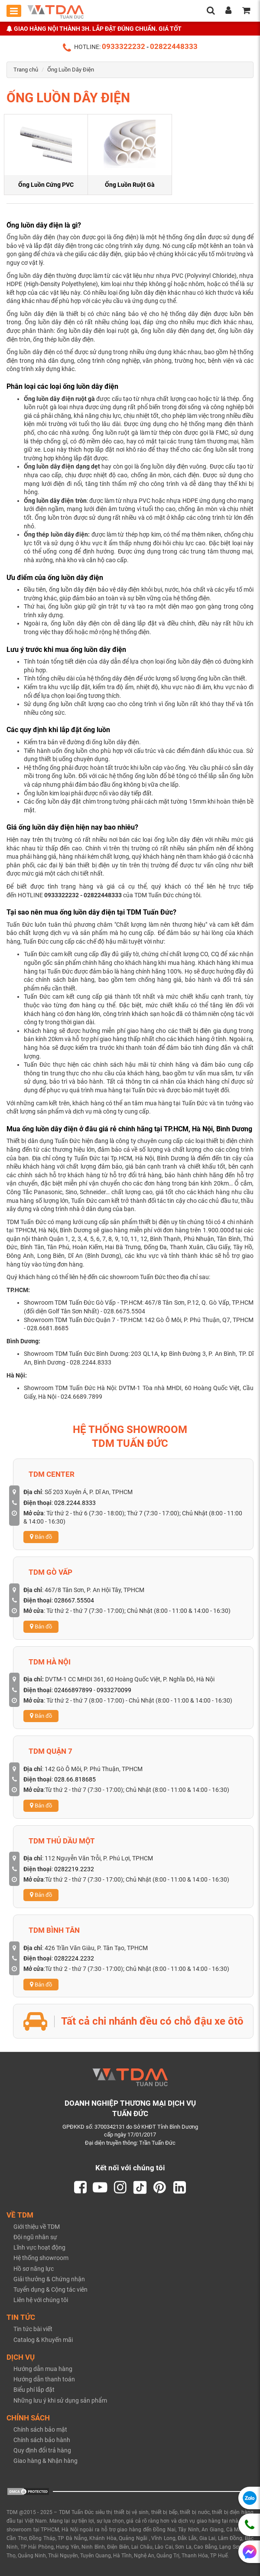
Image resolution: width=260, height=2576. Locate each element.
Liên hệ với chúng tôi (40, 2300)
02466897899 (73, 1690)
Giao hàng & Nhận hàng (45, 2461)
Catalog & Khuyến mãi (43, 2339)
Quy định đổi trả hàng (42, 2450)
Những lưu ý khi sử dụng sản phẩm (60, 2400)
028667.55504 (74, 1600)
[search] (210, 11)
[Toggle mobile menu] (13, 11)
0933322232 (123, 46)
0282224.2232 (74, 1958)
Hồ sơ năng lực (33, 2268)
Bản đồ (41, 1537)
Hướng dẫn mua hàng (42, 2368)
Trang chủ (25, 69)
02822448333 (174, 46)
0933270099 (114, 1690)
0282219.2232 (74, 1869)
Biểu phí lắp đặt (34, 2389)
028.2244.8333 (75, 1502)
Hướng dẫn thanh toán (44, 2379)
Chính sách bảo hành (41, 2439)
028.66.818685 (75, 1779)
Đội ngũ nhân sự (35, 2237)
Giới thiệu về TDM (36, 2226)
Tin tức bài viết (32, 2329)
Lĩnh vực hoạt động (39, 2247)
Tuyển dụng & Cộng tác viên (50, 2289)
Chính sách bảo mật (40, 2429)
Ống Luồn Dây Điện (70, 69)
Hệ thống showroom (40, 2258)
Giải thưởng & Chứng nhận (49, 2279)
